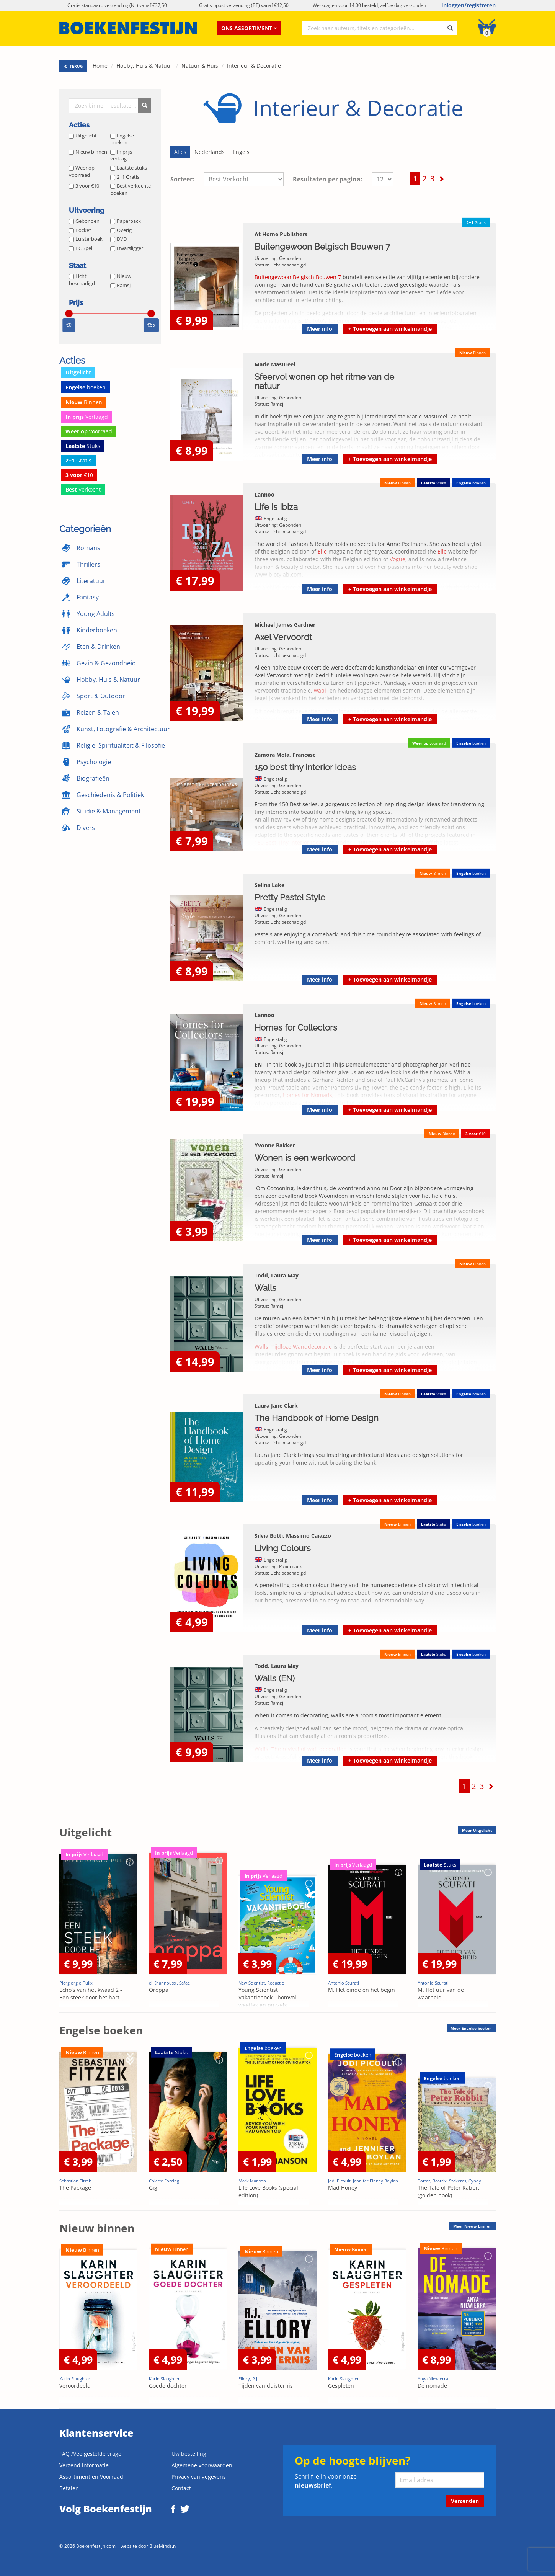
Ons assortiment (249, 28)
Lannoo (264, 494)
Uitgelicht (83, 135)
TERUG (73, 66)
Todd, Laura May (277, 1275)
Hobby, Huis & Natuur (144, 65)
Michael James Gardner (285, 624)
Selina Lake (269, 885)
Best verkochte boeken (130, 189)
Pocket (80, 230)
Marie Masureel (275, 364)
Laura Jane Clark (276, 1405)
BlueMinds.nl (163, 2546)
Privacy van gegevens (198, 2476)
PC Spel (80, 248)
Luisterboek (86, 238)
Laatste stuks (128, 167)
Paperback (125, 220)
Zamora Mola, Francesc (285, 754)
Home (100, 65)
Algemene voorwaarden (201, 2465)
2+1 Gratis (124, 176)
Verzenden (465, 2500)
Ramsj (120, 285)
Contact (181, 2488)
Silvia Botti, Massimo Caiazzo (293, 1535)
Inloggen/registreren (468, 5)
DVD (118, 238)
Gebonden (84, 220)
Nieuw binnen (88, 151)
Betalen (69, 2488)
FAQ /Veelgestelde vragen (92, 2453)
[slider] (69, 313)
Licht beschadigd (82, 280)
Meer (477, 1830)
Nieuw (120, 276)
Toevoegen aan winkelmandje (390, 328)
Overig (121, 230)
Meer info (319, 328)
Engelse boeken (122, 139)
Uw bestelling (188, 2453)
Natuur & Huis (199, 65)
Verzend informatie (84, 2465)
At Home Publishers (281, 234)
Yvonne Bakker (275, 1145)
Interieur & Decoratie (254, 65)
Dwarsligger (126, 248)
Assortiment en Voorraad (91, 2476)
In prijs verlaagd (121, 155)
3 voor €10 (84, 185)
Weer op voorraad (82, 171)
